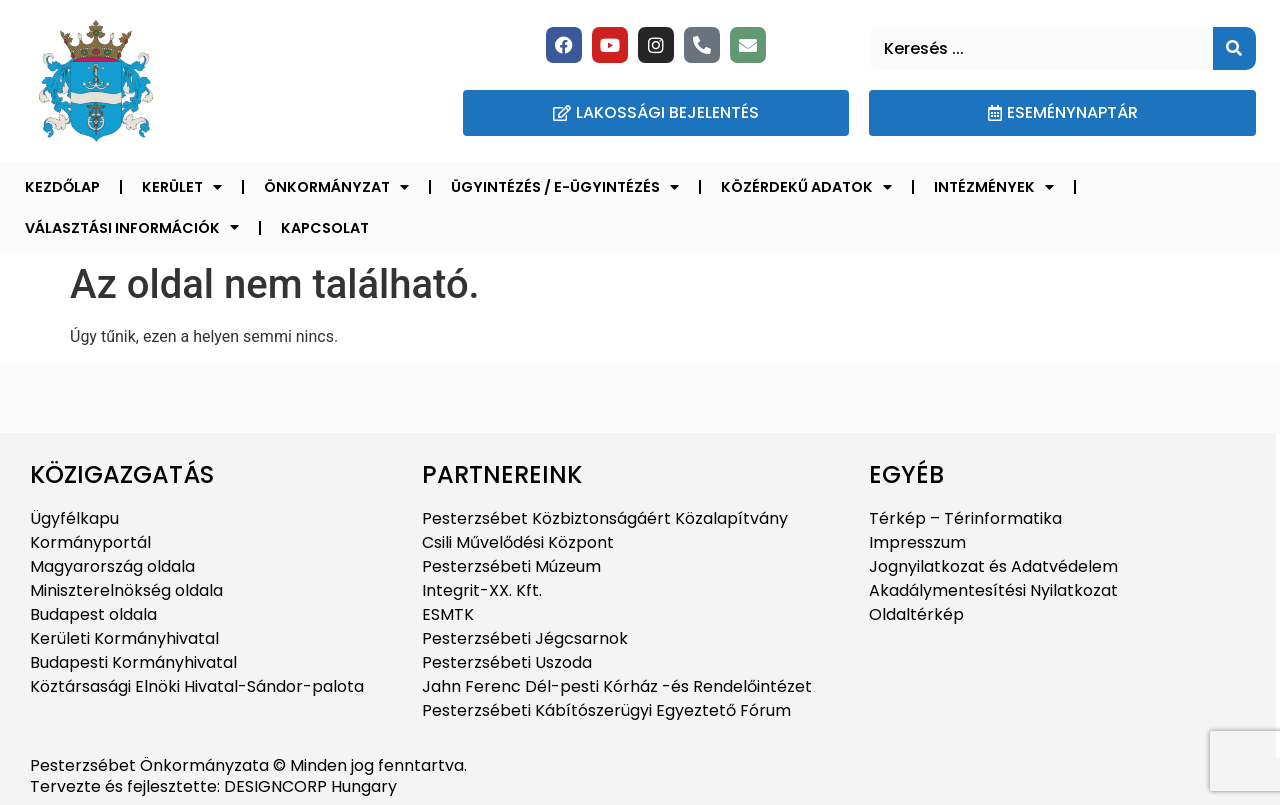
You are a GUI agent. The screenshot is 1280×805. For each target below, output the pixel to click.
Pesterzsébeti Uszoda (507, 662)
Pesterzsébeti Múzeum (511, 566)
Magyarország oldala (112, 566)
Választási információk (132, 227)
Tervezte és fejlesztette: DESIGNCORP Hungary (213, 786)
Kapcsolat (325, 228)
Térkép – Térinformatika (965, 518)
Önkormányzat (336, 187)
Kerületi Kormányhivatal (124, 638)
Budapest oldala (93, 614)
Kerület (182, 187)
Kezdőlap (62, 187)
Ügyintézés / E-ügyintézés (565, 187)
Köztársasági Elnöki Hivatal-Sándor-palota (197, 686)
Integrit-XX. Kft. (482, 590)
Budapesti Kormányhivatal (133, 662)
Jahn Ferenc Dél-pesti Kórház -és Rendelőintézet (617, 686)
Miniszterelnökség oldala (126, 590)
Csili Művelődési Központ (518, 542)
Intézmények (994, 187)
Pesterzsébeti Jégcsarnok (525, 638)
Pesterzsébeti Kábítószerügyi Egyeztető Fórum (606, 710)
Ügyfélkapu (74, 518)
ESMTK (448, 614)
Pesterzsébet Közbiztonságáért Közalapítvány (605, 518)
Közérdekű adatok (806, 187)
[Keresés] (1234, 48)
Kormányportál (90, 542)
